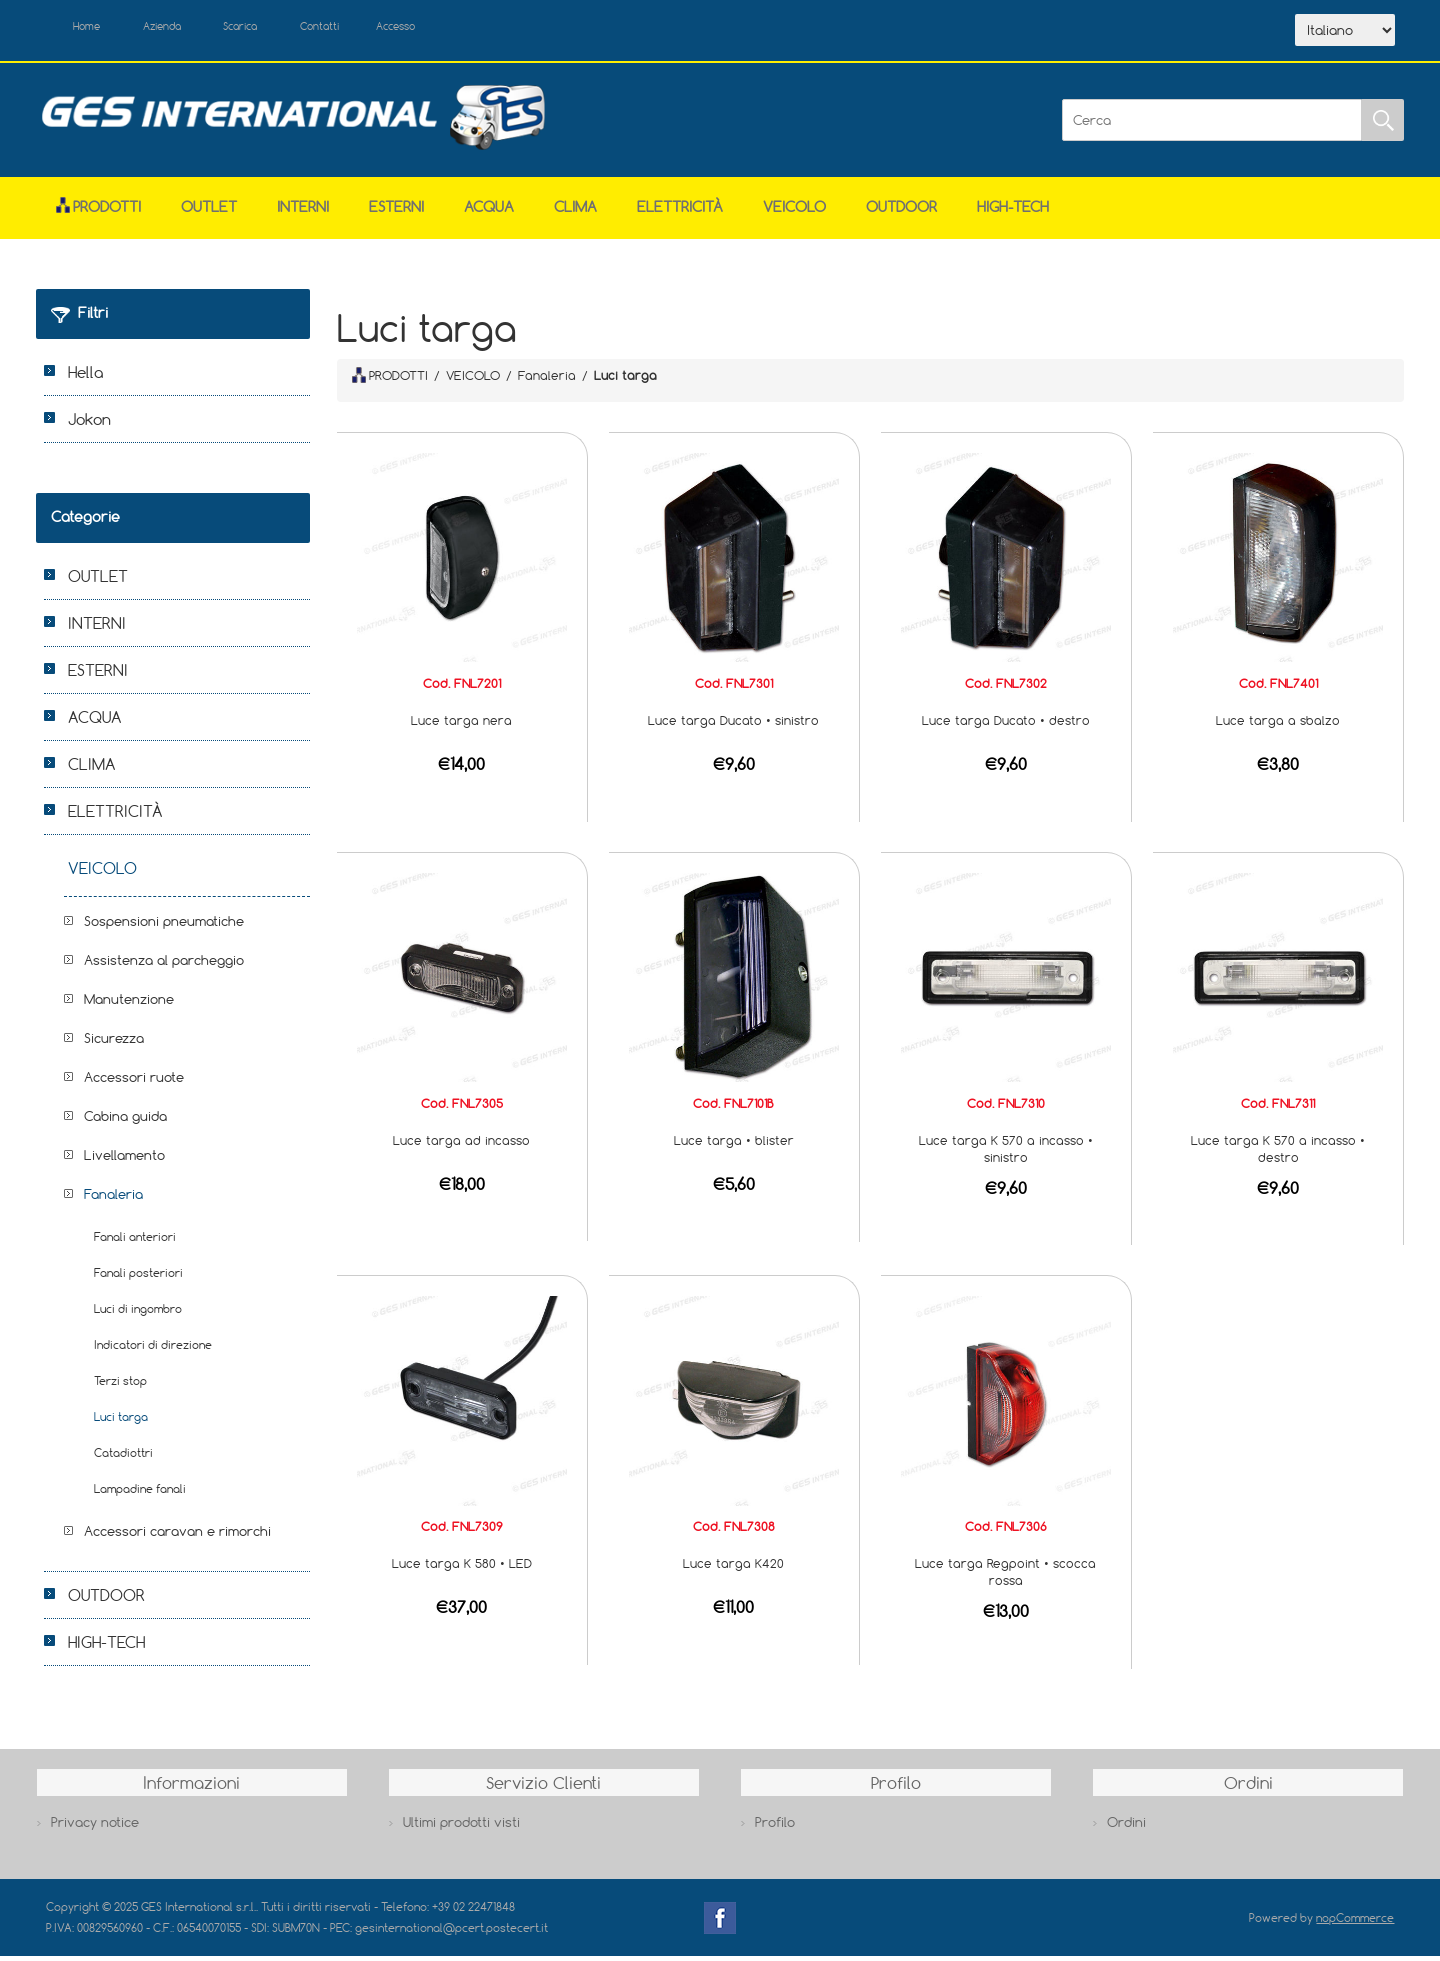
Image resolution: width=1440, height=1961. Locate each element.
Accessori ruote (134, 1082)
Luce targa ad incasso (461, 1144)
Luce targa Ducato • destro (1006, 724)
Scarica (276, 28)
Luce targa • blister (734, 1144)
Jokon (89, 424)
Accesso (460, 28)
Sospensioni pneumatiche (164, 926)
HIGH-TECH (1013, 211)
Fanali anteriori (135, 1241)
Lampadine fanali (140, 1493)
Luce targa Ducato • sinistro (733, 724)
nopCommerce (1355, 1921)
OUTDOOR (901, 211)
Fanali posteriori (138, 1277)
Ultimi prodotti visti (461, 1827)
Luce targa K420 (733, 1567)
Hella (85, 377)
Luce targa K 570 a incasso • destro (1278, 1152)
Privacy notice (95, 1827)
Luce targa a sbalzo (1278, 724)
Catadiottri (123, 1457)
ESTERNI (396, 211)
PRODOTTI (390, 379)
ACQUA (489, 211)
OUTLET (209, 211)
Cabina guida (125, 1121)
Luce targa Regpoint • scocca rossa (1005, 1575)
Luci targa (121, 1421)
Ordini (1126, 1827)
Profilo (775, 1827)
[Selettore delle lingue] (1345, 33)
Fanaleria (113, 1199)
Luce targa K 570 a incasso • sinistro (1006, 1152)
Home (94, 28)
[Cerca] (1212, 124)
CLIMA (575, 211)
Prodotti (98, 211)
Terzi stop (120, 1385)
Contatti (369, 28)
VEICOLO (794, 211)
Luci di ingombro (138, 1313)
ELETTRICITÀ (680, 211)
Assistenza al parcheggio (164, 965)
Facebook (720, 1922)
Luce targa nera (461, 724)
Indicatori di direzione (153, 1349)
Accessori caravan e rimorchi (177, 1536)
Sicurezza (114, 1043)
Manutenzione (129, 1004)
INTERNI (303, 211)
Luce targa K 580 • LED (462, 1567)
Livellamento (124, 1160)
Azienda (182, 28)
